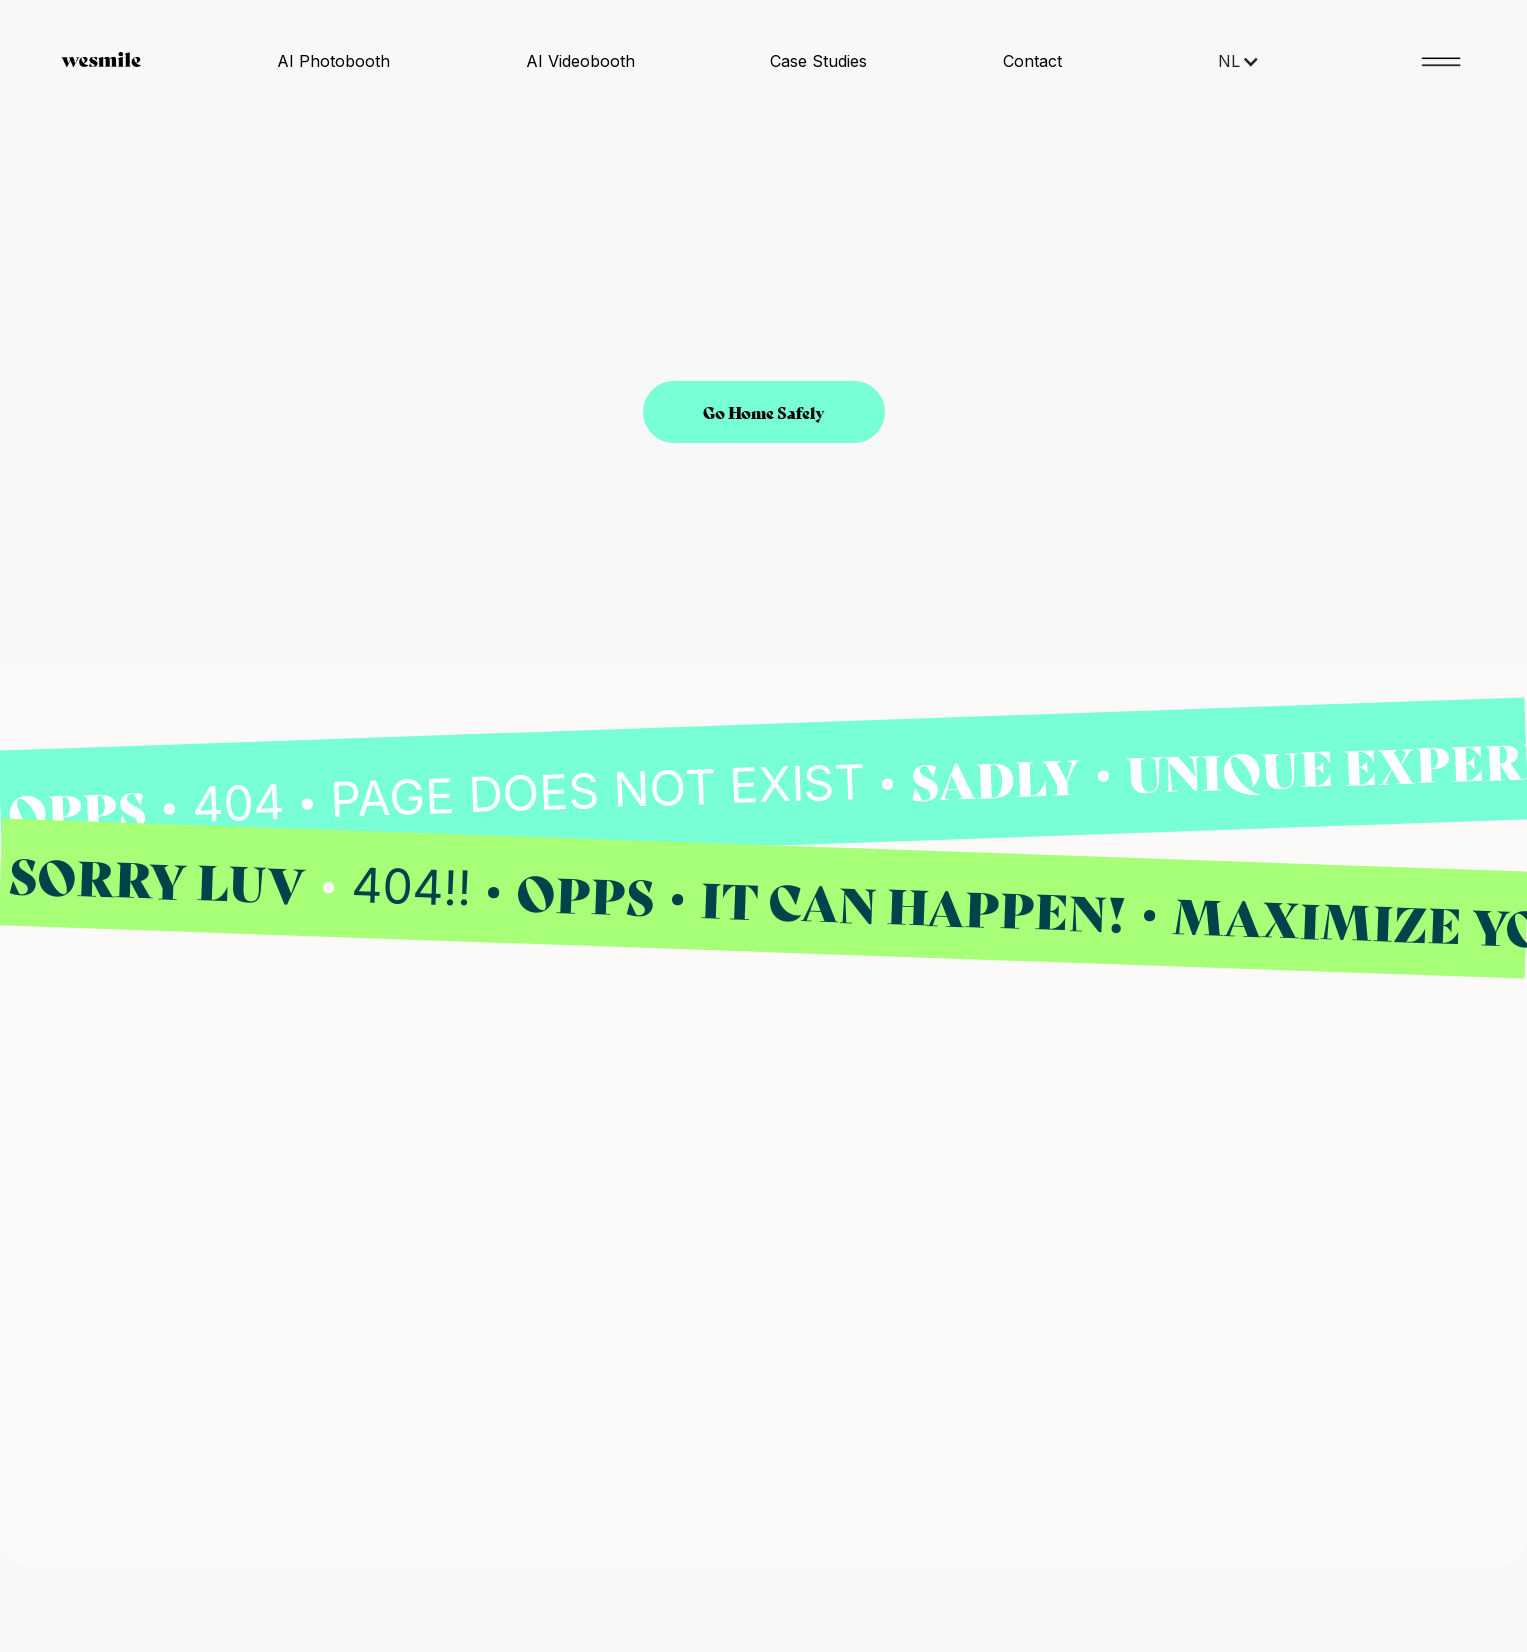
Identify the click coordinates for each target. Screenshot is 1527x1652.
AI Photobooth (333, 61)
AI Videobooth (580, 61)
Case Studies (818, 61)
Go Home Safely (764, 411)
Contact (1032, 61)
